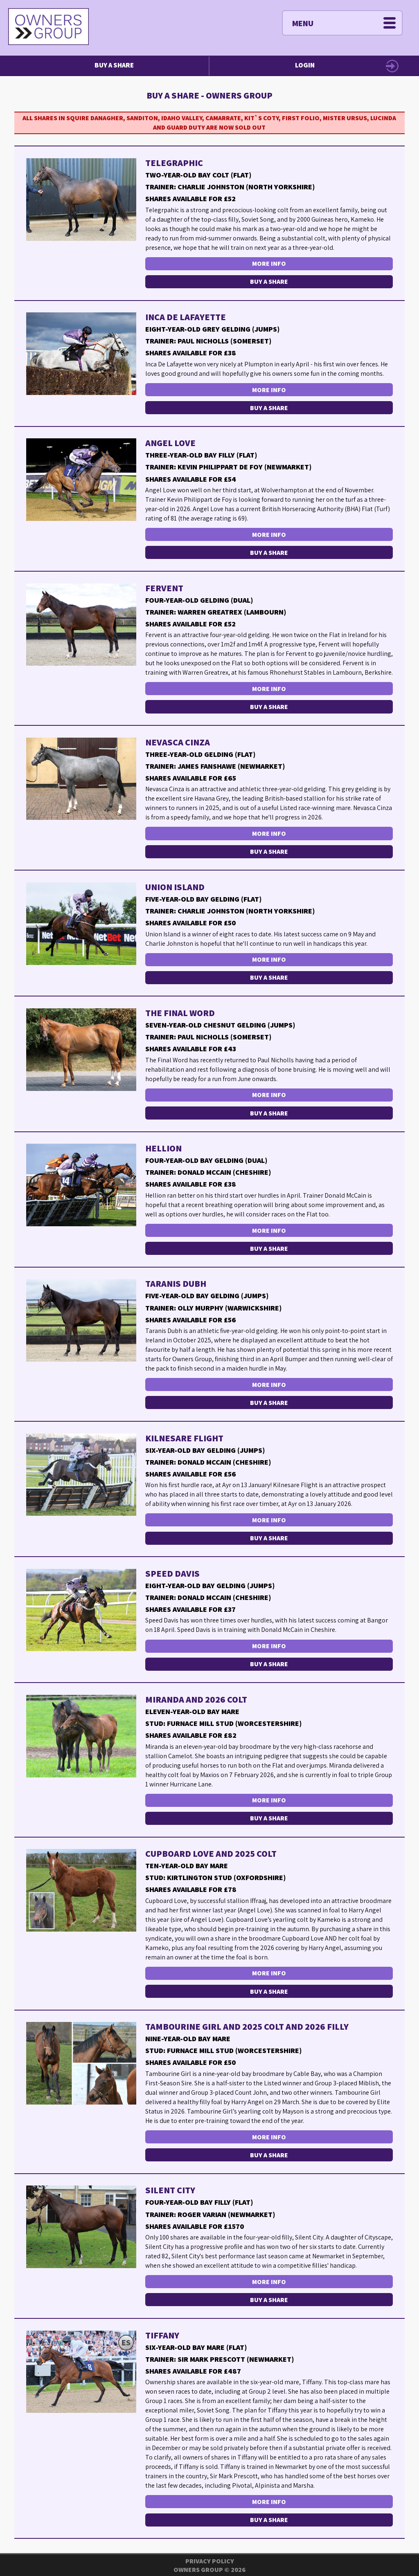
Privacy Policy (209, 2561)
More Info (269, 263)
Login (305, 65)
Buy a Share (114, 65)
